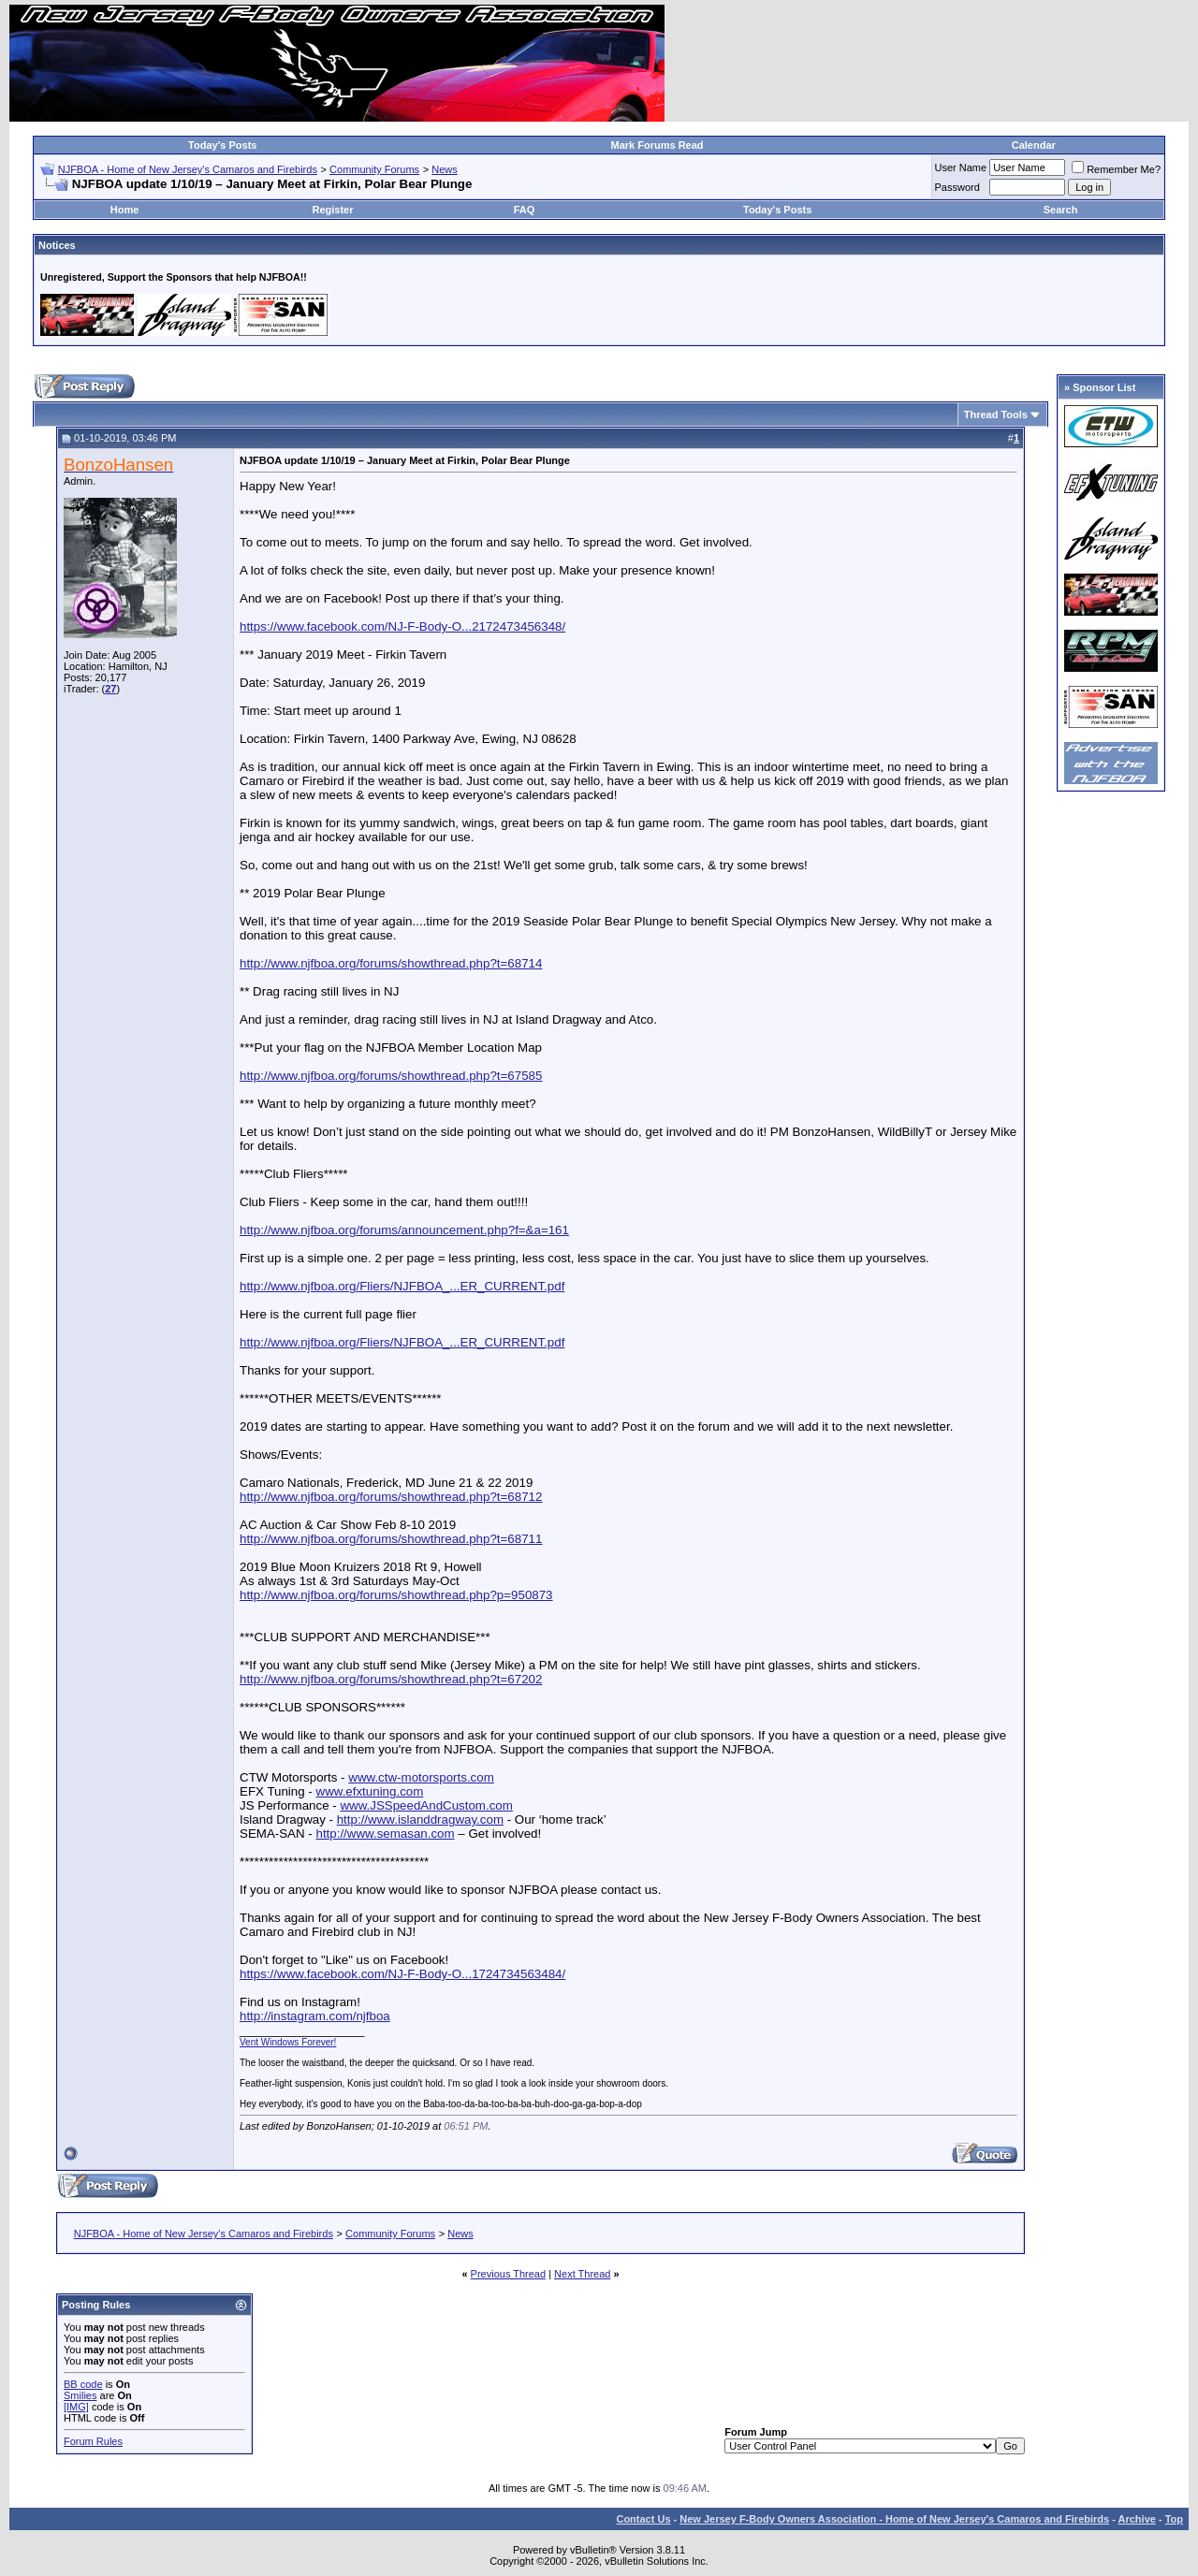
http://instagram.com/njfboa (315, 2016)
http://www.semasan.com (384, 1833)
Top (1174, 2519)
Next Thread (582, 2273)
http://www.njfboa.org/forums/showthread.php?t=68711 (391, 1539)
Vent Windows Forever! (288, 2042)
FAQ (524, 209)
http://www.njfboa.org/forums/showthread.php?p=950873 (396, 1595)
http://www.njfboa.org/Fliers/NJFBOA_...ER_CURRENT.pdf (402, 1286)
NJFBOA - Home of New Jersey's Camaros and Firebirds (187, 169)
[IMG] (76, 2406)
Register (332, 209)
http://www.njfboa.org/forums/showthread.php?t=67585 (391, 1076)
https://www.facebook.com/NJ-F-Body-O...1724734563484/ (402, 1974)
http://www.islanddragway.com (420, 1819)
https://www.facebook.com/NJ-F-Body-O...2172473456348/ (402, 626)
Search (1061, 209)
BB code (83, 2384)
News (444, 169)
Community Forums (374, 169)
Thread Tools (996, 414)
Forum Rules (93, 2441)
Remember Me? (1116, 169)
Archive (1137, 2519)
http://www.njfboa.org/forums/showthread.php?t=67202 (391, 1679)
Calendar (1034, 145)
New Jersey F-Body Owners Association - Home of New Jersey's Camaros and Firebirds (894, 2519)
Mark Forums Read (657, 145)
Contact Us (643, 2519)
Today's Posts (222, 145)
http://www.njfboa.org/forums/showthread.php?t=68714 (391, 963)
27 (110, 688)
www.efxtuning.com (370, 1791)
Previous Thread (509, 2273)
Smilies (80, 2395)
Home (124, 209)
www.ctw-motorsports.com (421, 1777)
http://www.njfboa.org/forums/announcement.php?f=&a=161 (404, 1230)
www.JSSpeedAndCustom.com (426, 1805)
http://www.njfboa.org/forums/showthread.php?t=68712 (391, 1497)
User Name (961, 167)
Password (957, 187)
